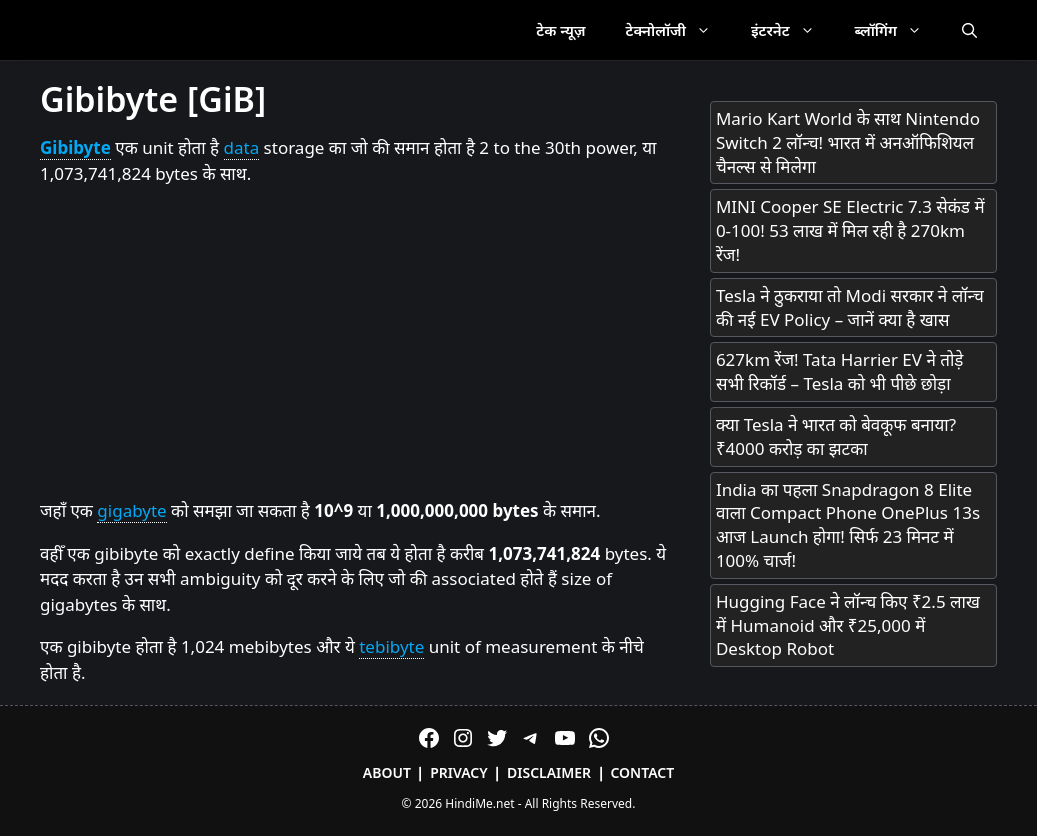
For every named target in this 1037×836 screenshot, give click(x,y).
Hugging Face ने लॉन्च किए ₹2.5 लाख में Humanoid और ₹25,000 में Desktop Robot (848, 625)
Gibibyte (75, 147)
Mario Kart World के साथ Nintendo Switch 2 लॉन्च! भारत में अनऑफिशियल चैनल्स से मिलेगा (848, 142)
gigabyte (131, 510)
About (387, 772)
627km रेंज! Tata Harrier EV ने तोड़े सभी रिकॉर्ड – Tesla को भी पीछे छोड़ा (840, 371)
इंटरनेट (793, 30)
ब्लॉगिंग (898, 30)
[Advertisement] (355, 343)
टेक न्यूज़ (560, 30)
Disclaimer (549, 772)
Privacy (459, 772)
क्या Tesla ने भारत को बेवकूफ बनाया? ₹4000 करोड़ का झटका (836, 436)
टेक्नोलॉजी (678, 30)
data (242, 147)
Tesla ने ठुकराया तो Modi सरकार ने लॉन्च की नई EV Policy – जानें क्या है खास (850, 307)
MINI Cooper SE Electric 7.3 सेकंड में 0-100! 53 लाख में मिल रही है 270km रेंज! (850, 230)
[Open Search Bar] (969, 30)
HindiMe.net (479, 803)
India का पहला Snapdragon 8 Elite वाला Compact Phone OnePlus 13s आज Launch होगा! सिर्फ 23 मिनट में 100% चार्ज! (848, 525)
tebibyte (391, 646)
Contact (642, 772)
